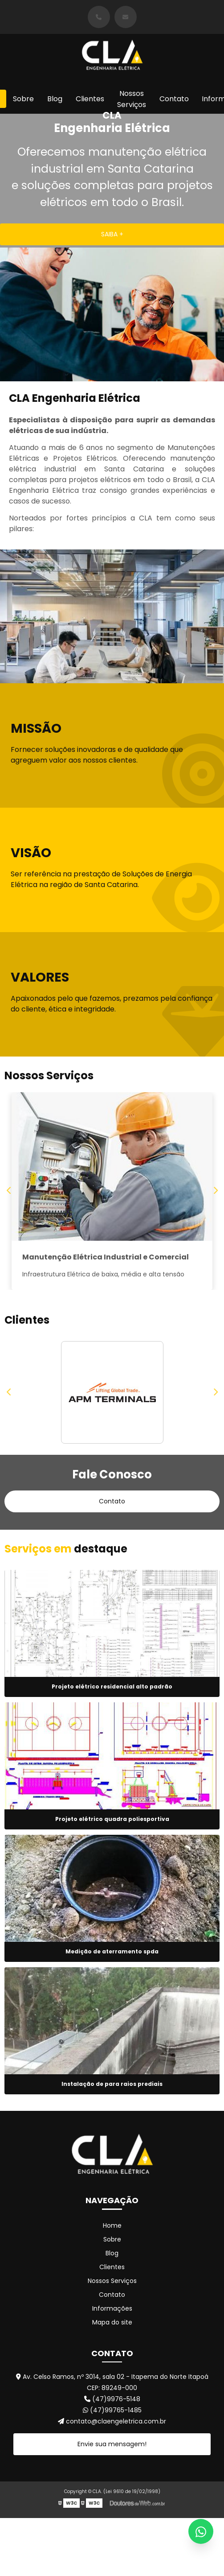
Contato (174, 99)
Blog (54, 99)
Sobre (23, 99)
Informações (112, 2316)
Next (215, 1195)
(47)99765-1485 (112, 2418)
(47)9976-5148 (112, 2407)
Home (112, 2233)
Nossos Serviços (131, 99)
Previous (8, 1195)
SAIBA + (112, 234)
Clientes (90, 99)
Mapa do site (112, 2330)
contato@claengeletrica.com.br (112, 2429)
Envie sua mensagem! (112, 2452)
